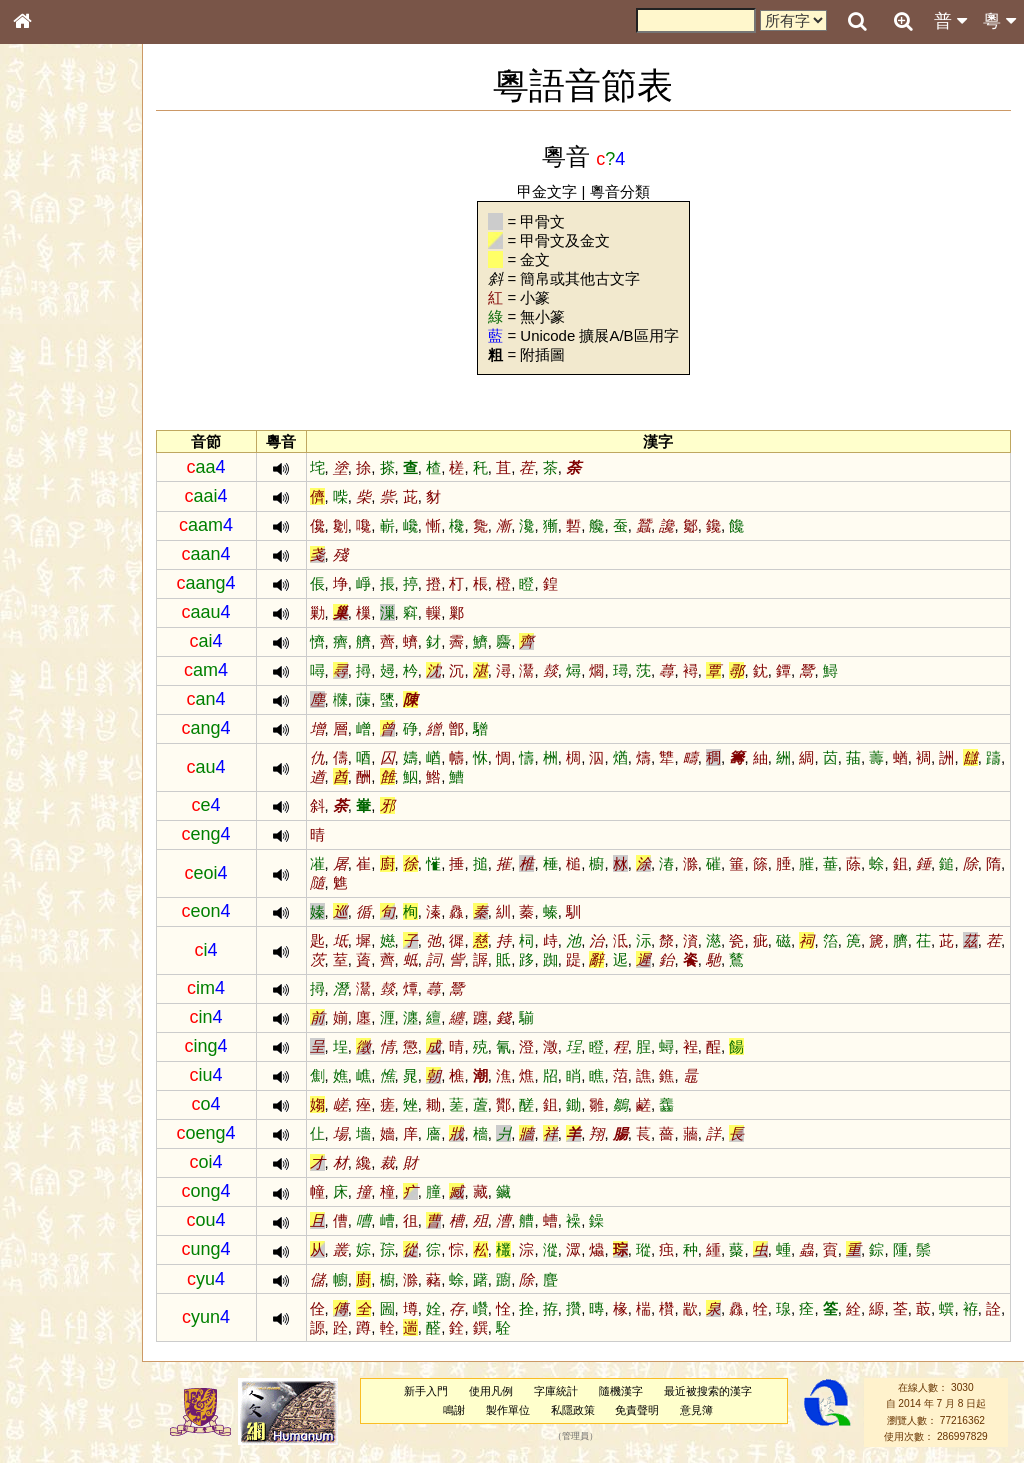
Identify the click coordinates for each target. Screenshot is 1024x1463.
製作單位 (521, 1410)
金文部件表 (55, 322)
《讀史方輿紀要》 (73, 633)
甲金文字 (562, 191)
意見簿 (710, 1410)
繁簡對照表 (55, 669)
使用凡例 (505, 1391)
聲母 (40, 526)
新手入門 (440, 1391)
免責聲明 (651, 1410)
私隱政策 (586, 1410)
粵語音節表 (55, 392)
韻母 (68, 526)
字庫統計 (570, 1391)
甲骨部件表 (55, 303)
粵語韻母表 (55, 429)
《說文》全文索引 (73, 615)
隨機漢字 (634, 1391)
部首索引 (49, 267)
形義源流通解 (61, 340)
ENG (88, 220)
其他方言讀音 (61, 562)
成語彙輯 (49, 651)
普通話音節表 (61, 544)
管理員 (589, 1437)
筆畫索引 (49, 285)
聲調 (95, 526)
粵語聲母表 (55, 410)
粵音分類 (635, 191)
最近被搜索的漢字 (721, 1391)
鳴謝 (468, 1410)
